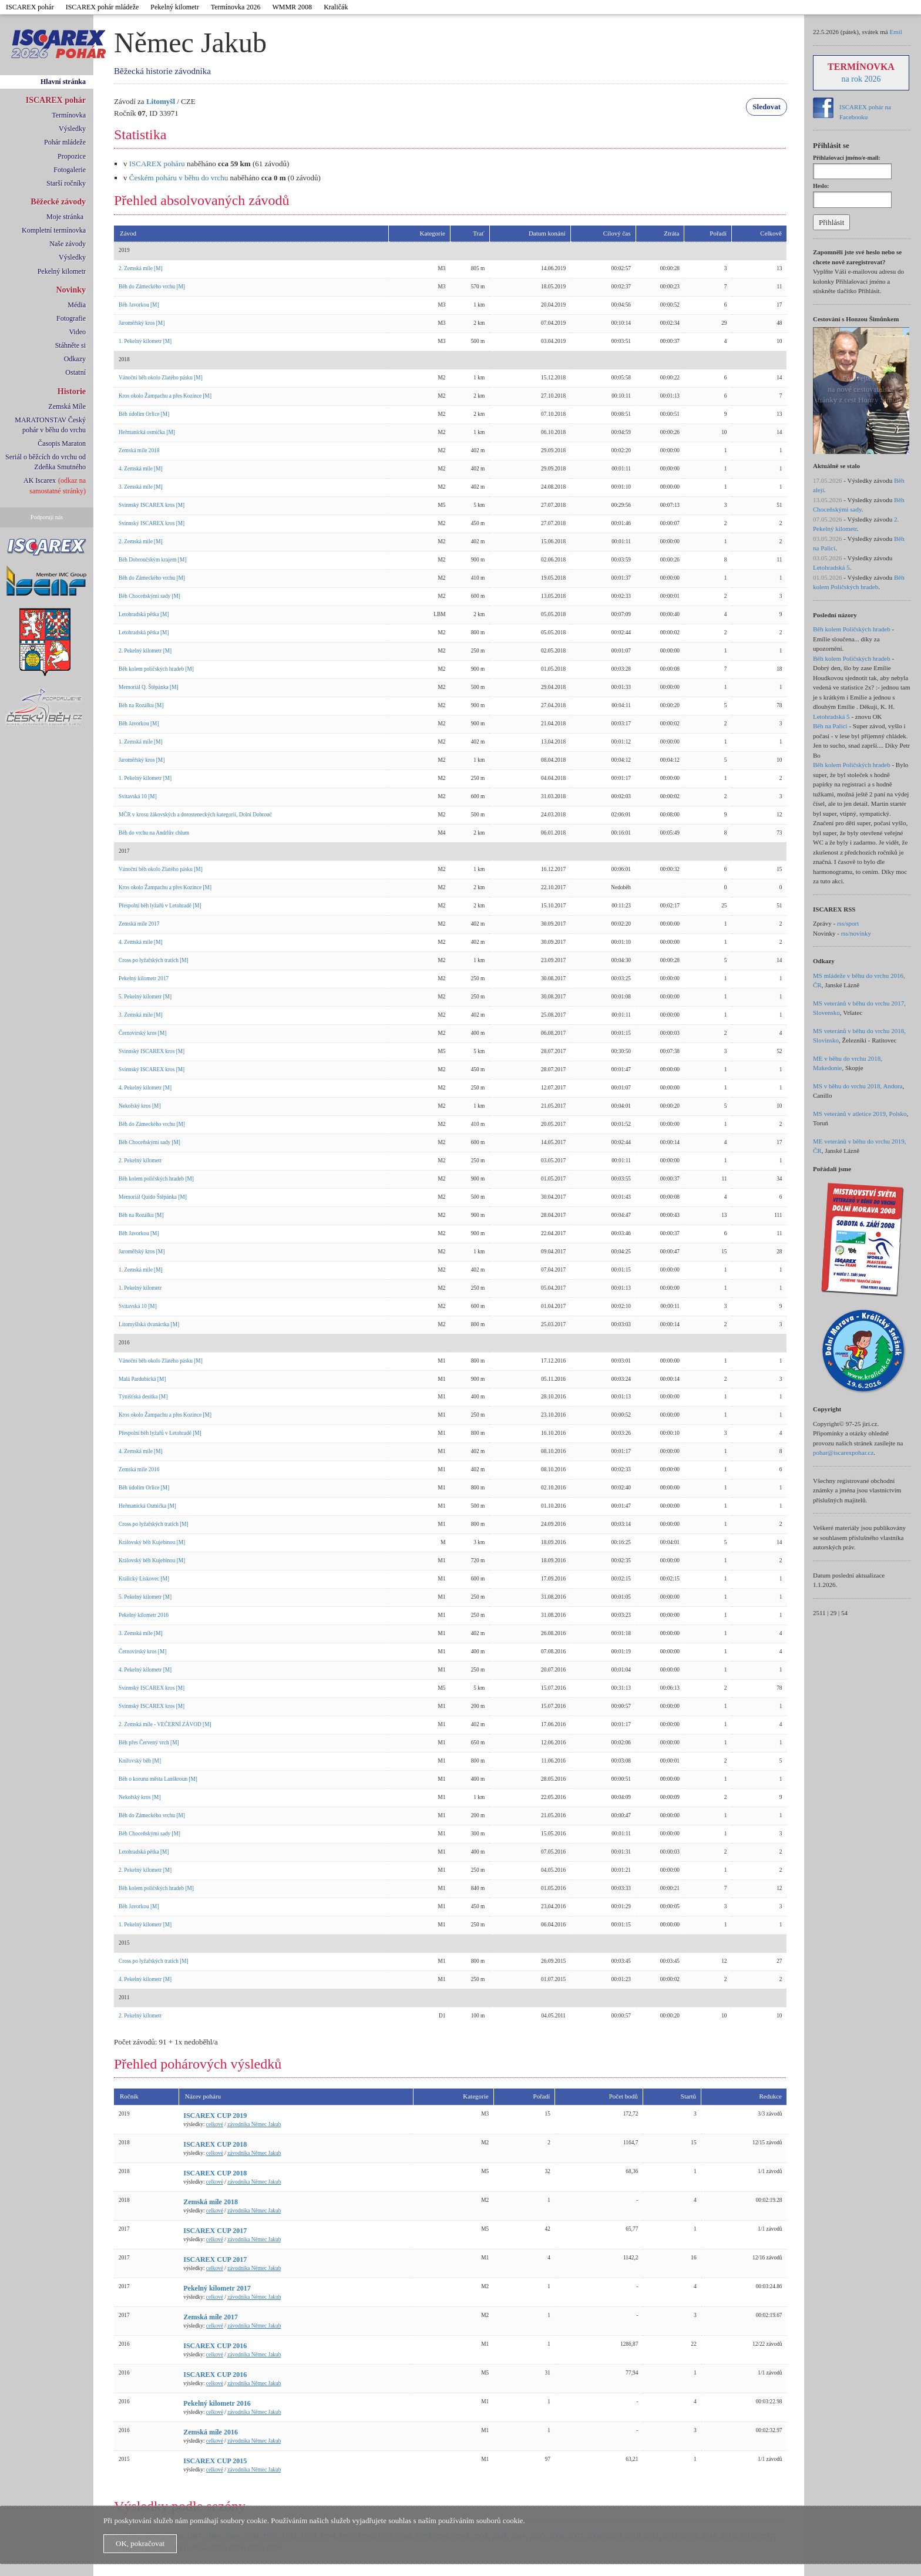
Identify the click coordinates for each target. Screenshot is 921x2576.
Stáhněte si (70, 345)
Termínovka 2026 (236, 7)
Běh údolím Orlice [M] (144, 414)
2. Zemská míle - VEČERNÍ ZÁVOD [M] (165, 1724)
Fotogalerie (69, 170)
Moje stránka (64, 217)
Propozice (72, 156)
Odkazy (75, 359)
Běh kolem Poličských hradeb (851, 629)
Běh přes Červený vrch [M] (149, 1743)
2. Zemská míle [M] (141, 268)
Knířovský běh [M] (140, 1761)
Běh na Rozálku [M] (141, 705)
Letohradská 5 (831, 567)
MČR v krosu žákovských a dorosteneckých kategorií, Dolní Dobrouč (195, 815)
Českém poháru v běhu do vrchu (178, 177)
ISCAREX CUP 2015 (215, 2461)
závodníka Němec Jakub (254, 2124)
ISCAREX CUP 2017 (215, 2231)
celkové (214, 2124)
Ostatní (75, 372)
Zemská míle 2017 (139, 924)
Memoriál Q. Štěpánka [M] (149, 687)
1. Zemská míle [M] (141, 742)
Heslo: (821, 186)
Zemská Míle (67, 406)
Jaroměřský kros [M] (141, 323)
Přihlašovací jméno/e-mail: (846, 157)
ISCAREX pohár (30, 7)
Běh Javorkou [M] (139, 305)
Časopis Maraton (62, 443)
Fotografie (71, 318)
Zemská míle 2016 (139, 1469)
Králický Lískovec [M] (144, 1579)
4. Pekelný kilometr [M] (145, 1088)
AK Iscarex (39, 480)
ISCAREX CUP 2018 (215, 2144)
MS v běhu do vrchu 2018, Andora (857, 1085)
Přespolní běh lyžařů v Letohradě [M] (160, 906)
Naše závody (67, 244)
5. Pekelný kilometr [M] (145, 997)
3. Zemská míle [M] (141, 487)
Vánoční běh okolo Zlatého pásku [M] (161, 378)
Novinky (71, 289)
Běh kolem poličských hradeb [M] (156, 669)
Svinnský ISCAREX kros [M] (151, 505)
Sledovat (766, 106)
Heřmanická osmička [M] (147, 432)
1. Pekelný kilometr (140, 1288)
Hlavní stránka (63, 82)
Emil (895, 31)
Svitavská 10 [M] (138, 796)
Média (77, 305)
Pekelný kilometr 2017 (144, 978)
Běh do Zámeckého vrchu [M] (152, 287)
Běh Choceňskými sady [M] (149, 596)
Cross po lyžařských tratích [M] (154, 960)
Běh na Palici (830, 725)
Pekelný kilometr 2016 (144, 1615)
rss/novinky (856, 933)
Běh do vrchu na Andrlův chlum (154, 833)
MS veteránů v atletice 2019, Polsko (859, 1113)
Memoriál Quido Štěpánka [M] (153, 1197)
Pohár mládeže (65, 142)
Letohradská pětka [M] (144, 614)
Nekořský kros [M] (140, 1106)
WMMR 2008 (292, 7)
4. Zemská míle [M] (141, 469)
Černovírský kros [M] (142, 1033)
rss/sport (848, 923)
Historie (72, 391)
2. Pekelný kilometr (140, 1160)
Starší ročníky (66, 183)
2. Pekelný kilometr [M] (145, 651)
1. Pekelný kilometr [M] (145, 341)
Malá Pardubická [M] (142, 1379)
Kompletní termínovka (54, 230)
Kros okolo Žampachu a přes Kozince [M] (165, 396)
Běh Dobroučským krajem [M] (152, 560)
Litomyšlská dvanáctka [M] (149, 1324)
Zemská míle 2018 (139, 450)
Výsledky (72, 129)
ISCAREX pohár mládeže (102, 7)
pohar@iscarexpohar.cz (843, 1452)
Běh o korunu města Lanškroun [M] (158, 1779)
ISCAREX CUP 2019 (215, 2115)
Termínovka (69, 115)
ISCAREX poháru (157, 163)
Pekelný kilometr (174, 7)
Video (77, 332)
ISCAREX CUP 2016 (215, 2346)
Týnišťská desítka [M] (143, 1397)
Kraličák (336, 7)
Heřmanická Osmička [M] (147, 1506)
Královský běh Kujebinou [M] (152, 1542)
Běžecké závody (58, 201)
